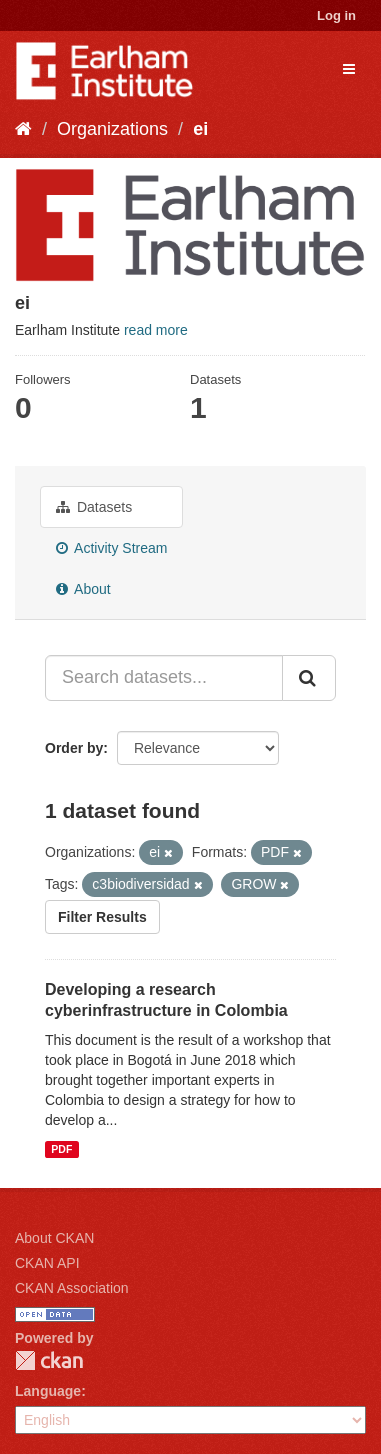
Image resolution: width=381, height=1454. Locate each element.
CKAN (49, 1360)
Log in (336, 15)
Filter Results (102, 917)
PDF (61, 1149)
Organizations (112, 129)
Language (48, 1391)
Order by (74, 748)
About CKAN (54, 1238)
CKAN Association (72, 1288)
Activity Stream (111, 548)
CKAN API (47, 1263)
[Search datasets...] (164, 678)
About (83, 589)
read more (156, 330)
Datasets (94, 507)
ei (200, 129)
